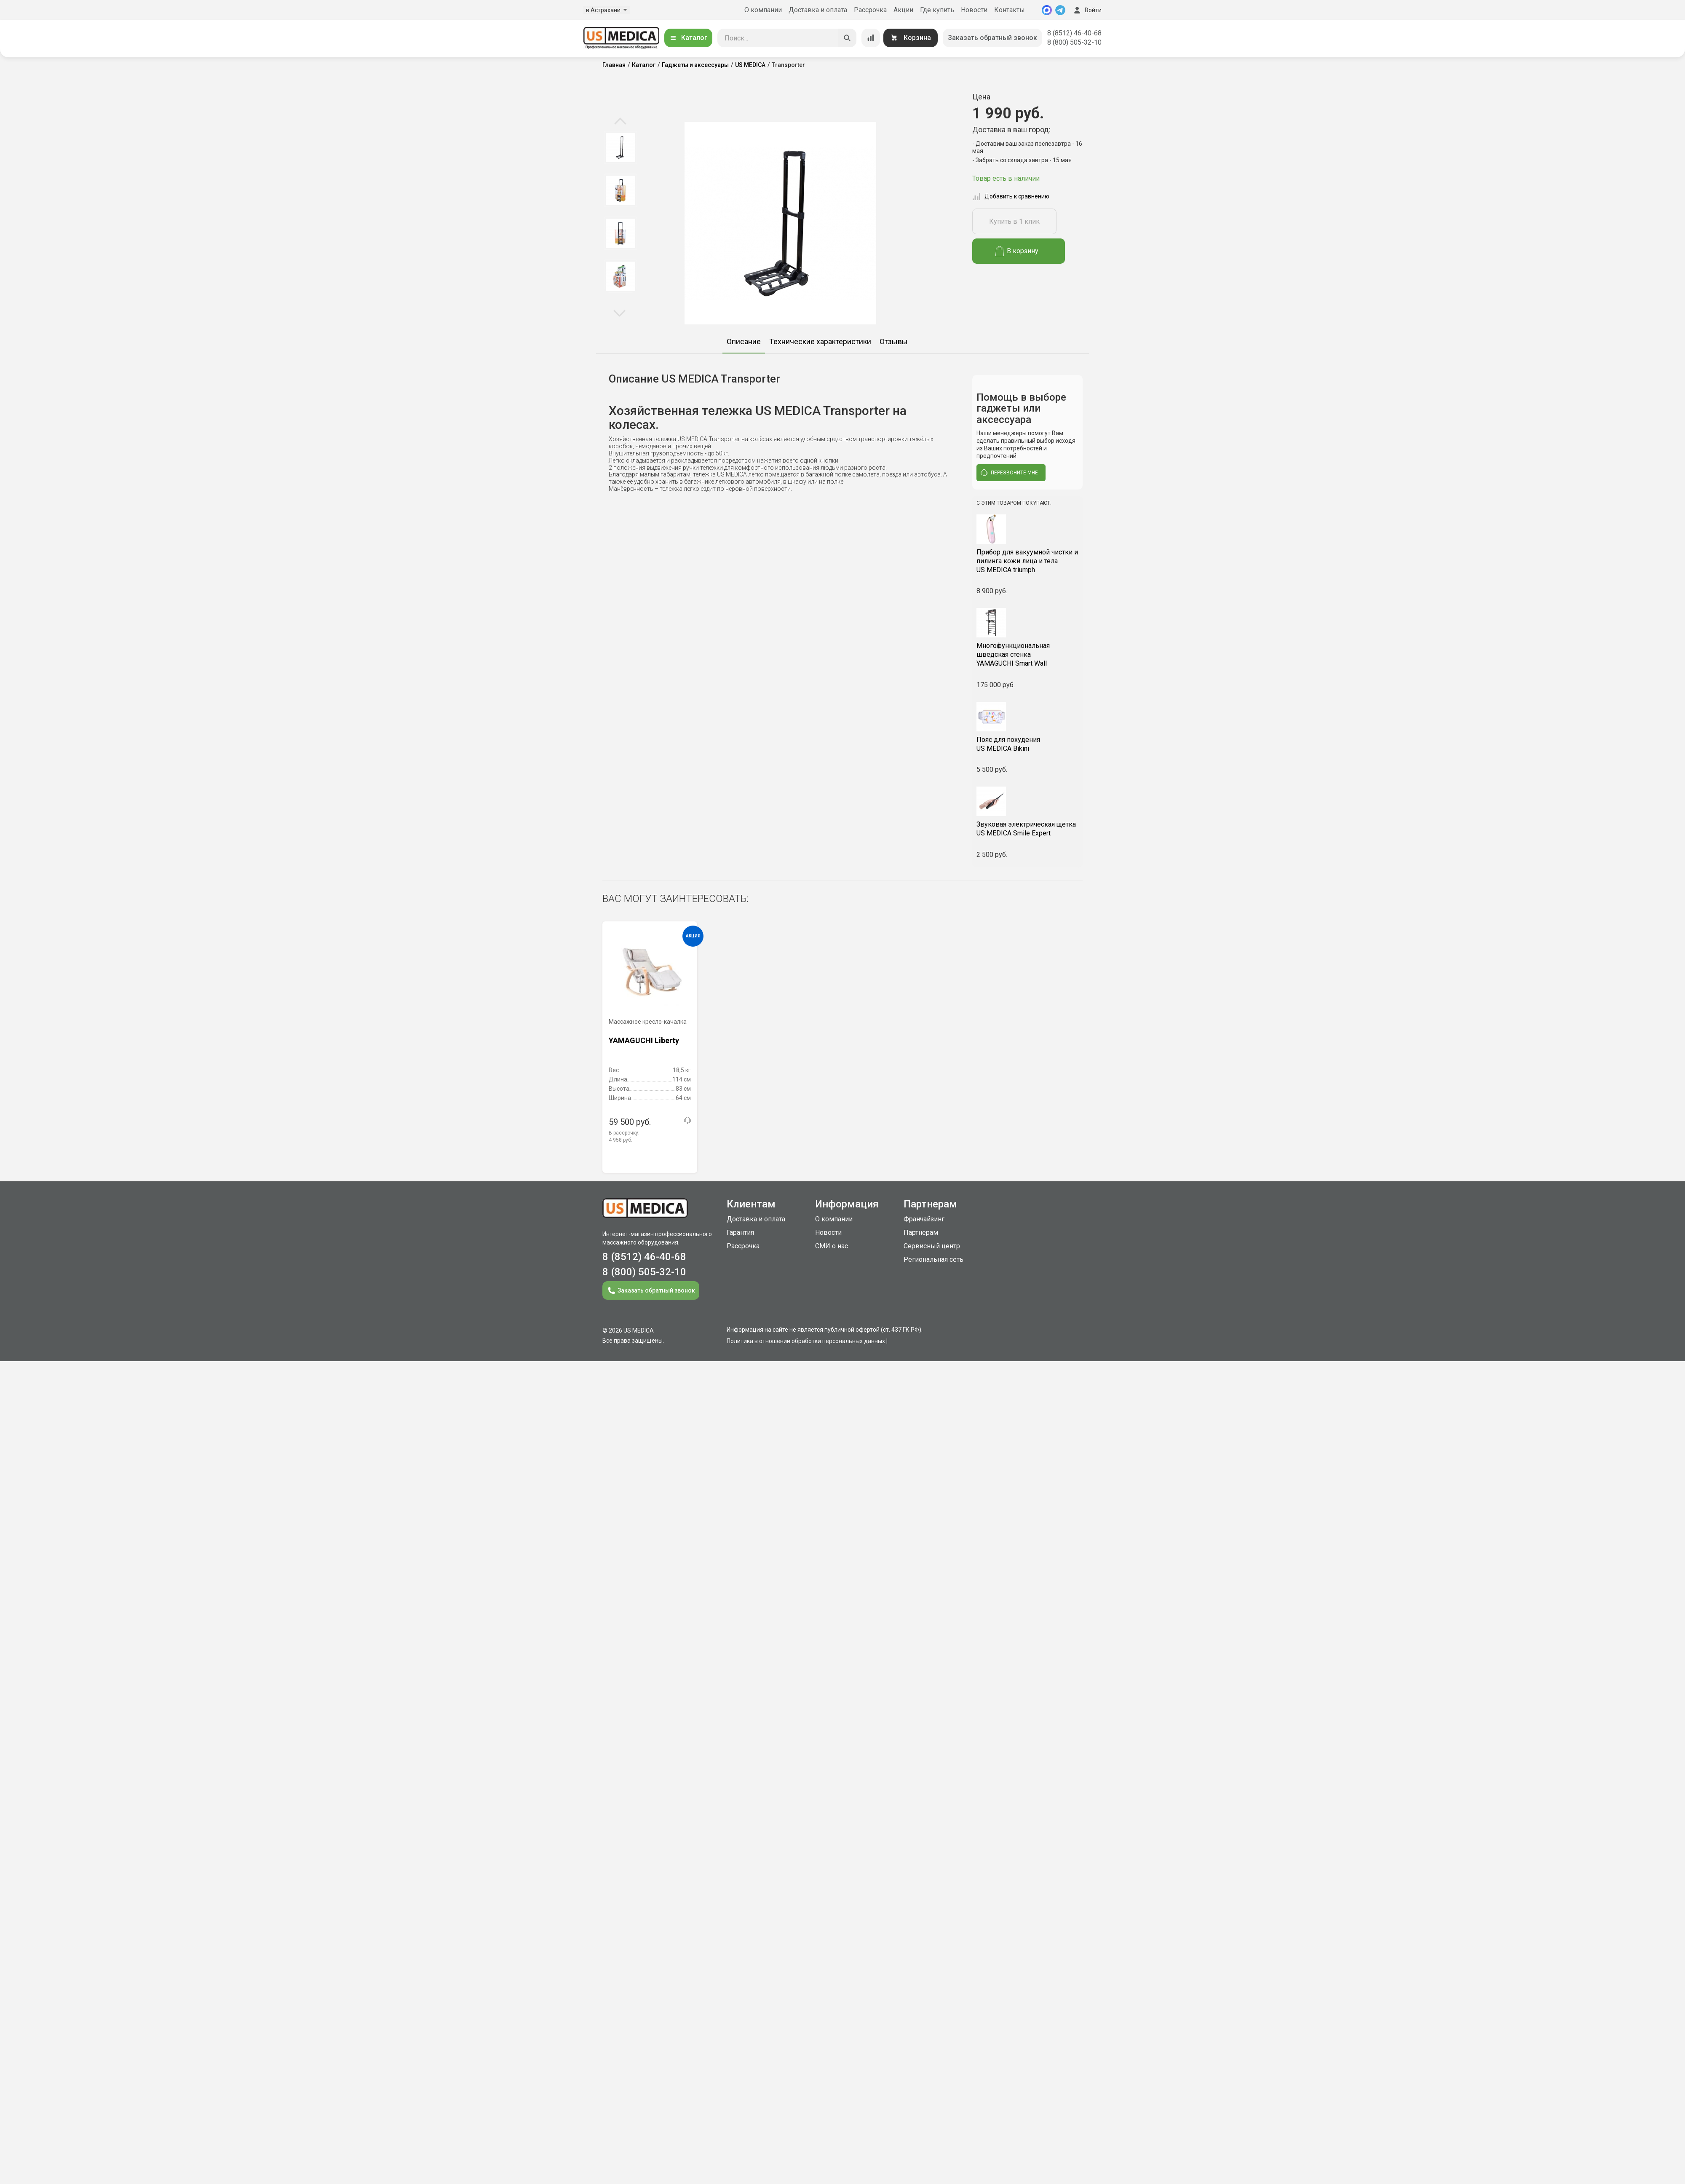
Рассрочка (870, 10)
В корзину (1017, 251)
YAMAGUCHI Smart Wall (1027, 654)
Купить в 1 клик (1014, 221)
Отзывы (894, 341)
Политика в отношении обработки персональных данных (806, 1341)
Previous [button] (620, 122)
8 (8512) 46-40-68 (1074, 33)
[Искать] (847, 38)
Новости (974, 10)
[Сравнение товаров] (870, 38)
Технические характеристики (820, 341)
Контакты (1009, 10)
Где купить (937, 10)
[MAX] (1047, 10)
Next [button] (619, 312)
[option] (620, 147)
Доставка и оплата (818, 10)
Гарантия (740, 1232)
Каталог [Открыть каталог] (688, 38)
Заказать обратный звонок (992, 38)
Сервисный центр (932, 1246)
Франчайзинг (924, 1219)
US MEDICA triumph (1027, 561)
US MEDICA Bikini (1027, 744)
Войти (1087, 10)
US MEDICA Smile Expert (1027, 828)
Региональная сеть (933, 1259)
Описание (744, 341)
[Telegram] (1060, 10)
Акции (903, 10)
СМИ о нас (831, 1246)
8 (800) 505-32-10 (1074, 42)
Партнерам (921, 1232)
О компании (763, 10)
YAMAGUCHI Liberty (644, 1040)
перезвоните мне (1009, 472)
